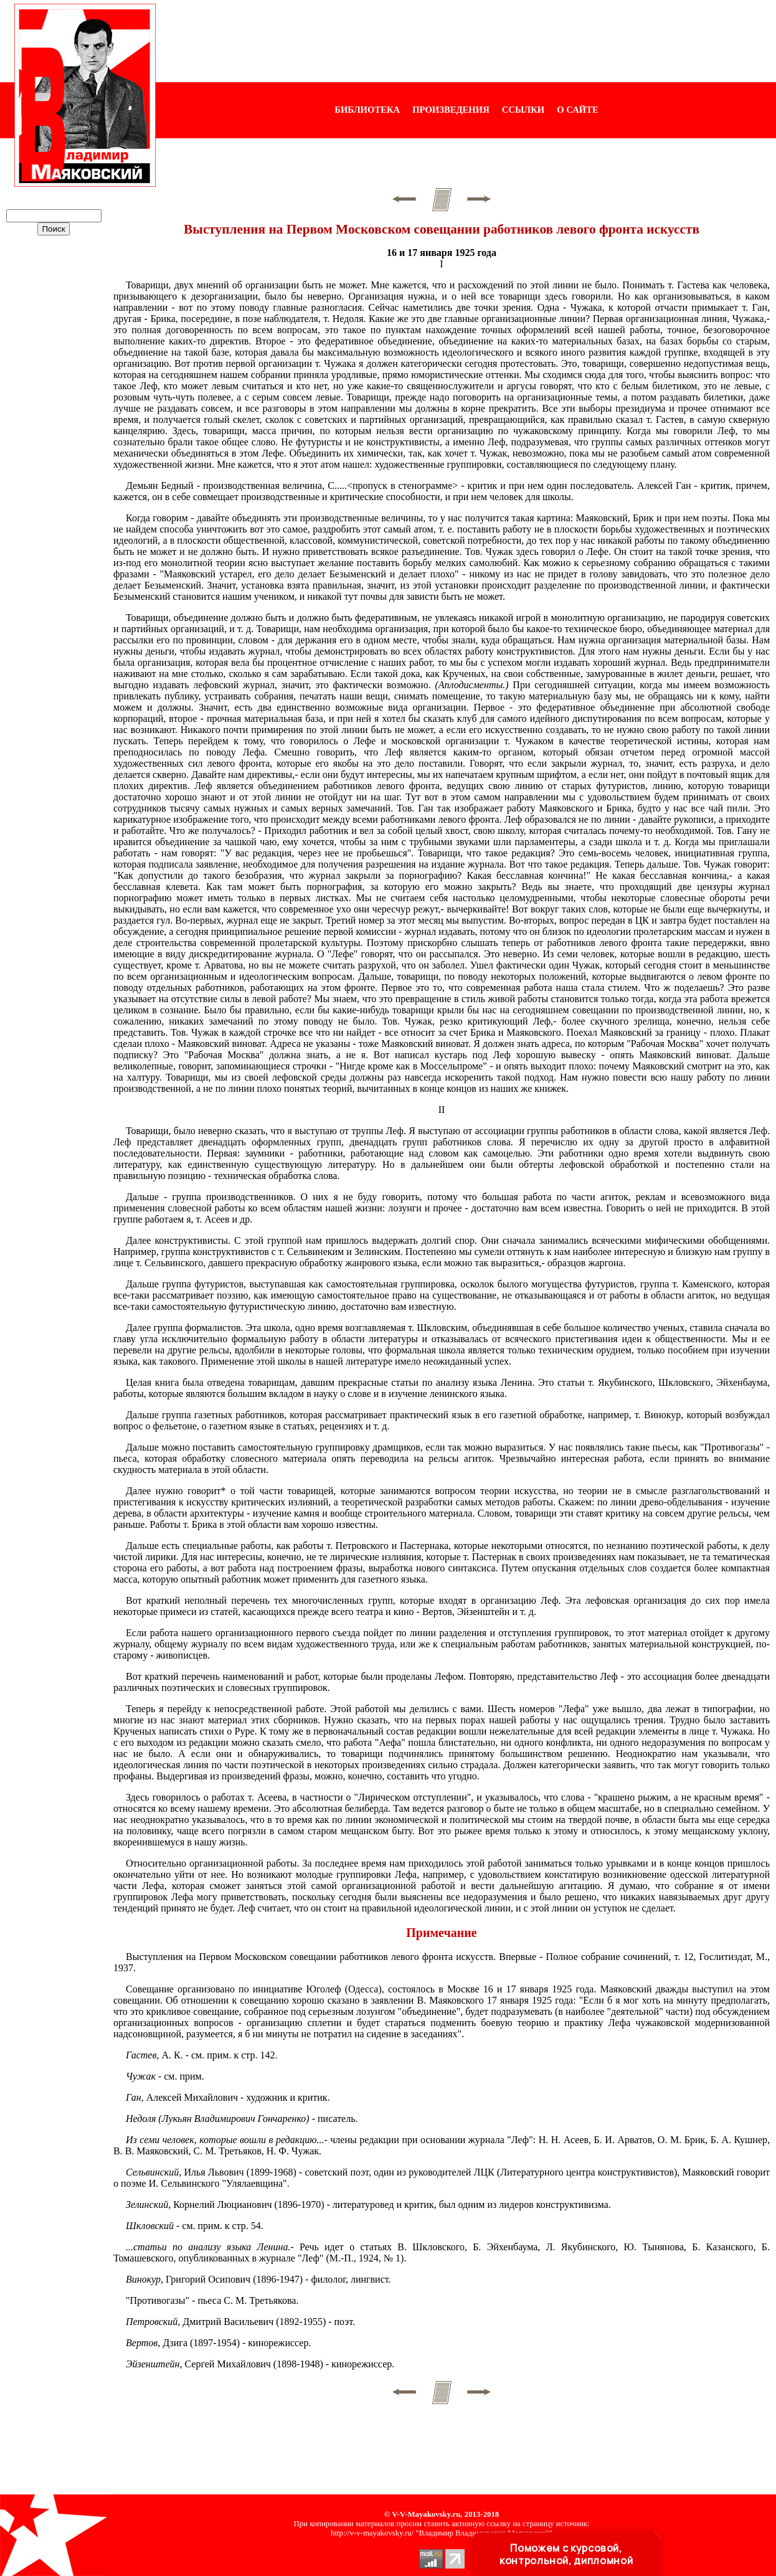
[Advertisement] (466, 41)
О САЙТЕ (577, 110)
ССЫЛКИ (523, 110)
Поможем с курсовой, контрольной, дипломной (566, 2554)
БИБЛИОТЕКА (367, 110)
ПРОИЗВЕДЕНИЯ (451, 110)
